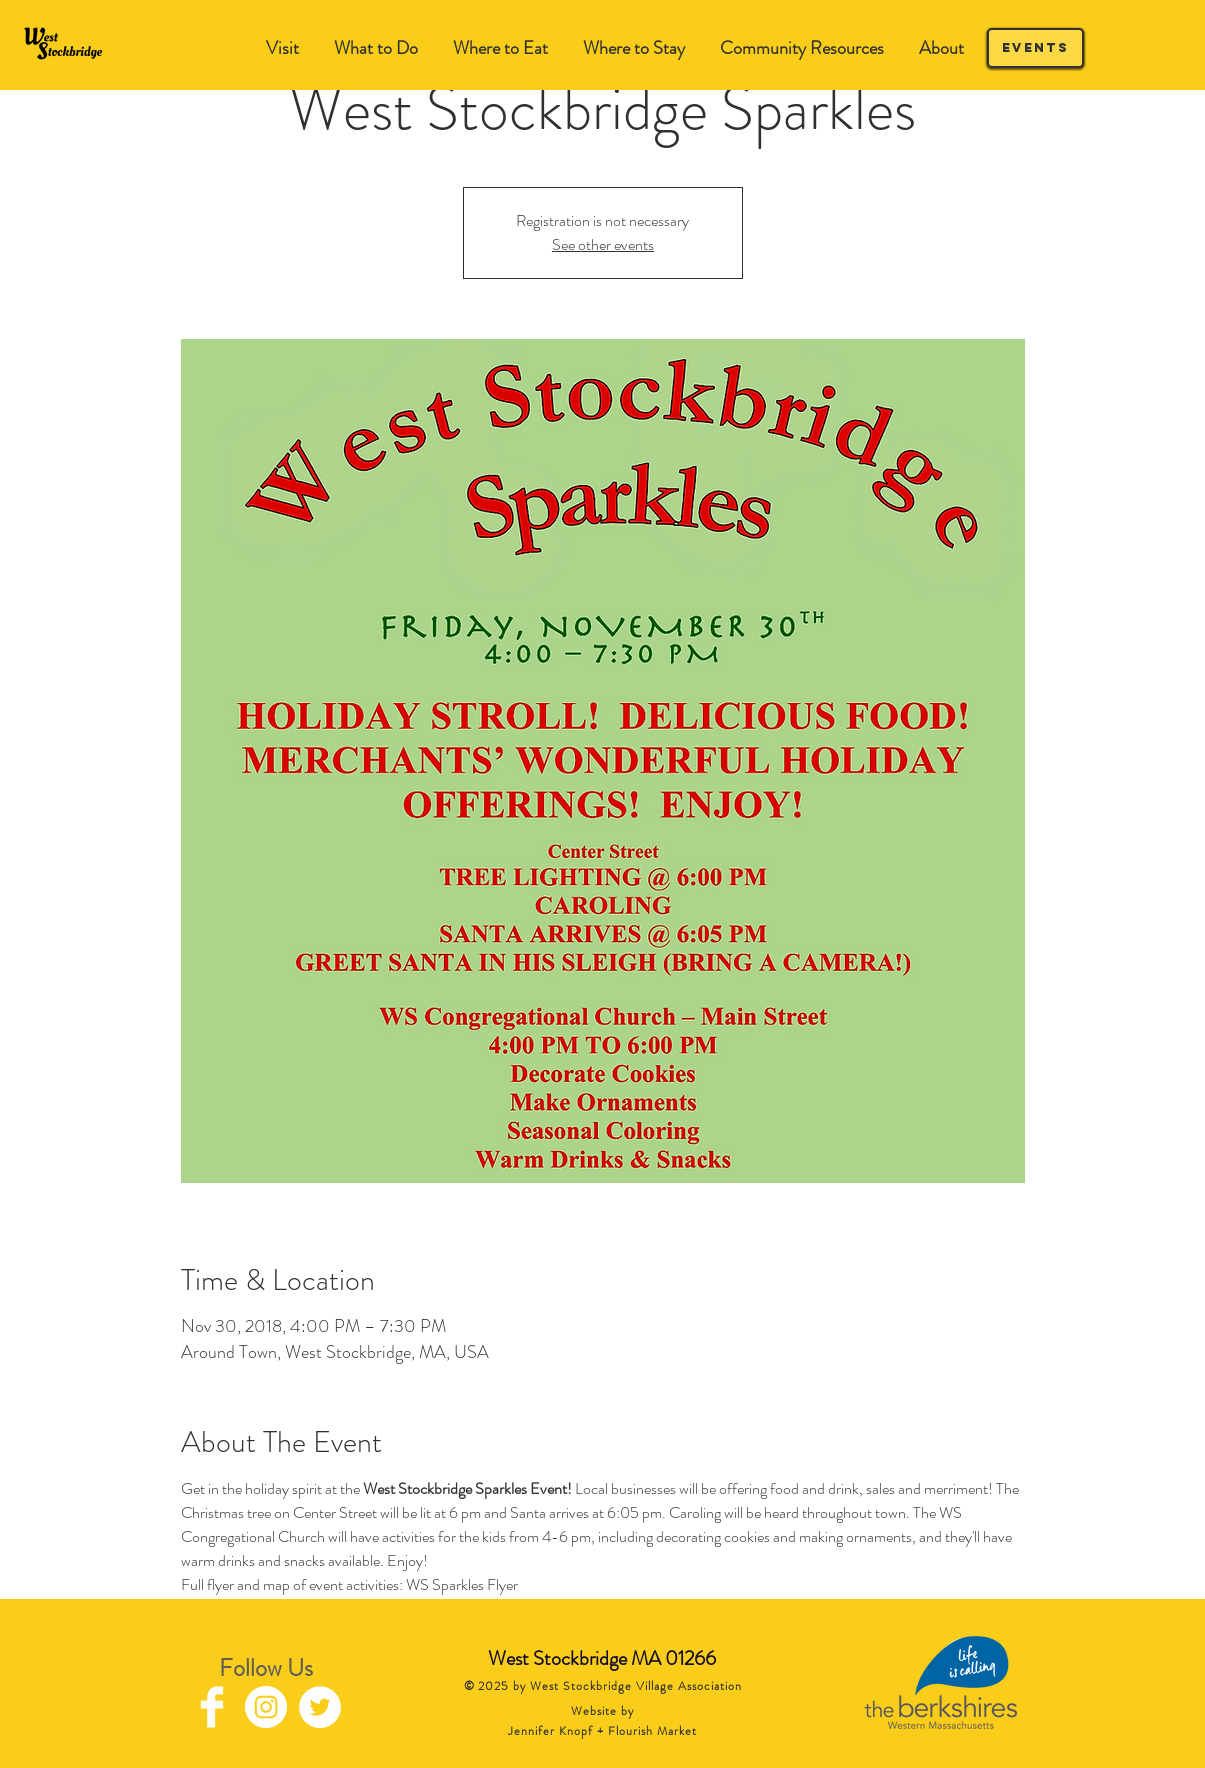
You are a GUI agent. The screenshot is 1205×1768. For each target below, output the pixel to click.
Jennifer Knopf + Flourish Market (602, 1731)
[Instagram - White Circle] (266, 1707)
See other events (603, 244)
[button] (376, 48)
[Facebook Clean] (212, 1707)
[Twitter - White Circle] (320, 1707)
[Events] (1035, 48)
